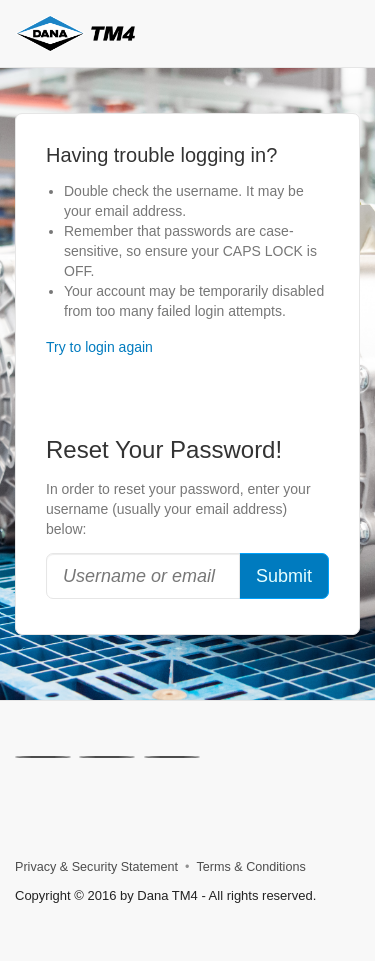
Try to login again (99, 347)
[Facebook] (172, 757)
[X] (43, 757)
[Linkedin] (107, 757)
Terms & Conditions (251, 867)
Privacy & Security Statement (96, 867)
